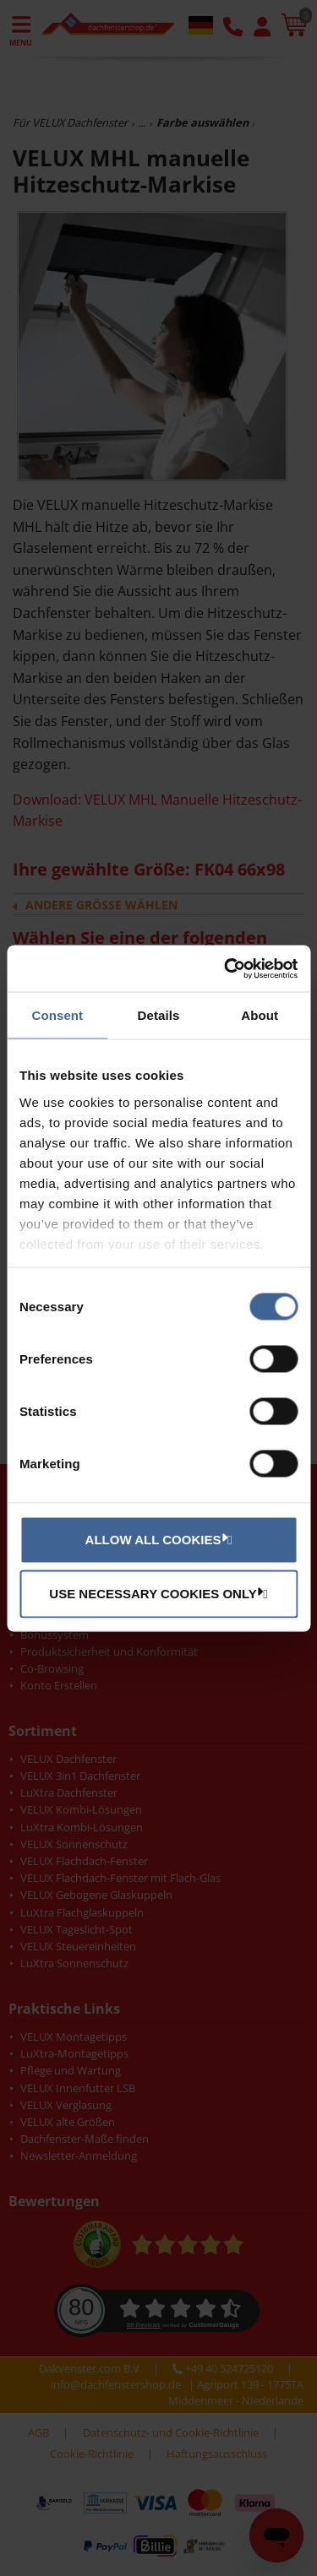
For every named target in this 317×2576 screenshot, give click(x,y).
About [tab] (259, 1015)
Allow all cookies (156, 1539)
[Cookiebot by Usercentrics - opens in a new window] (226, 968)
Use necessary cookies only (156, 1593)
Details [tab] (159, 1015)
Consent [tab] (57, 1015)
